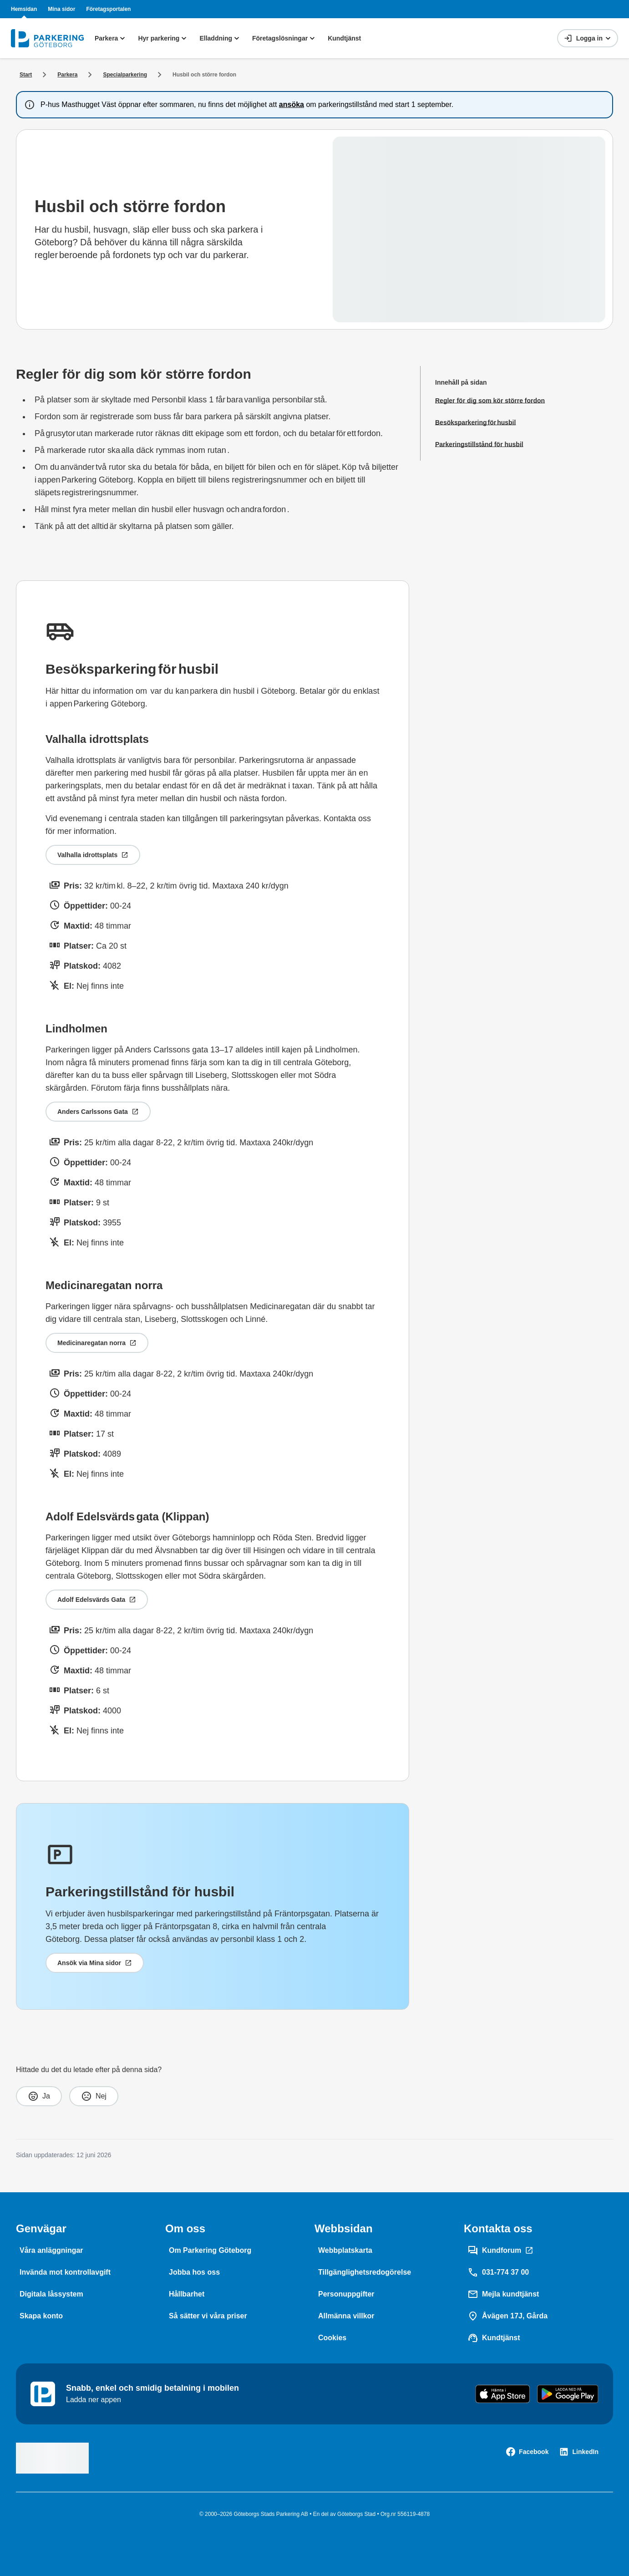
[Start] (26, 74)
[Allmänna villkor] (346, 2316)
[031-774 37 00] (498, 2272)
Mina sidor (61, 9)
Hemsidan (24, 9)
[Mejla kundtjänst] (503, 2294)
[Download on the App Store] (502, 2394)
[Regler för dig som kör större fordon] (490, 400)
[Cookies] (332, 2338)
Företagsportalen (108, 9)
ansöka (291, 104)
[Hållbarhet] (186, 2294)
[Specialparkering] (125, 74)
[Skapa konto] (41, 2316)
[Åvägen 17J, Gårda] (507, 2316)
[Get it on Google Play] (568, 2394)
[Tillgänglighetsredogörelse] (364, 2272)
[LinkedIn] (579, 2451)
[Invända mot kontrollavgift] (65, 2272)
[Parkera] (67, 74)
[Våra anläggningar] (51, 2250)
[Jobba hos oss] (194, 2272)
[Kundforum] (500, 2250)
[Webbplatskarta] (345, 2250)
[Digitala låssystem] (51, 2294)
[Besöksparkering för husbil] (490, 422)
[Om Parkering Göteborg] (210, 2250)
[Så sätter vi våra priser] (208, 2316)
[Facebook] (527, 2451)
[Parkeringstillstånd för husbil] (490, 444)
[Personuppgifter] (346, 2294)
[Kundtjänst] (494, 2338)
